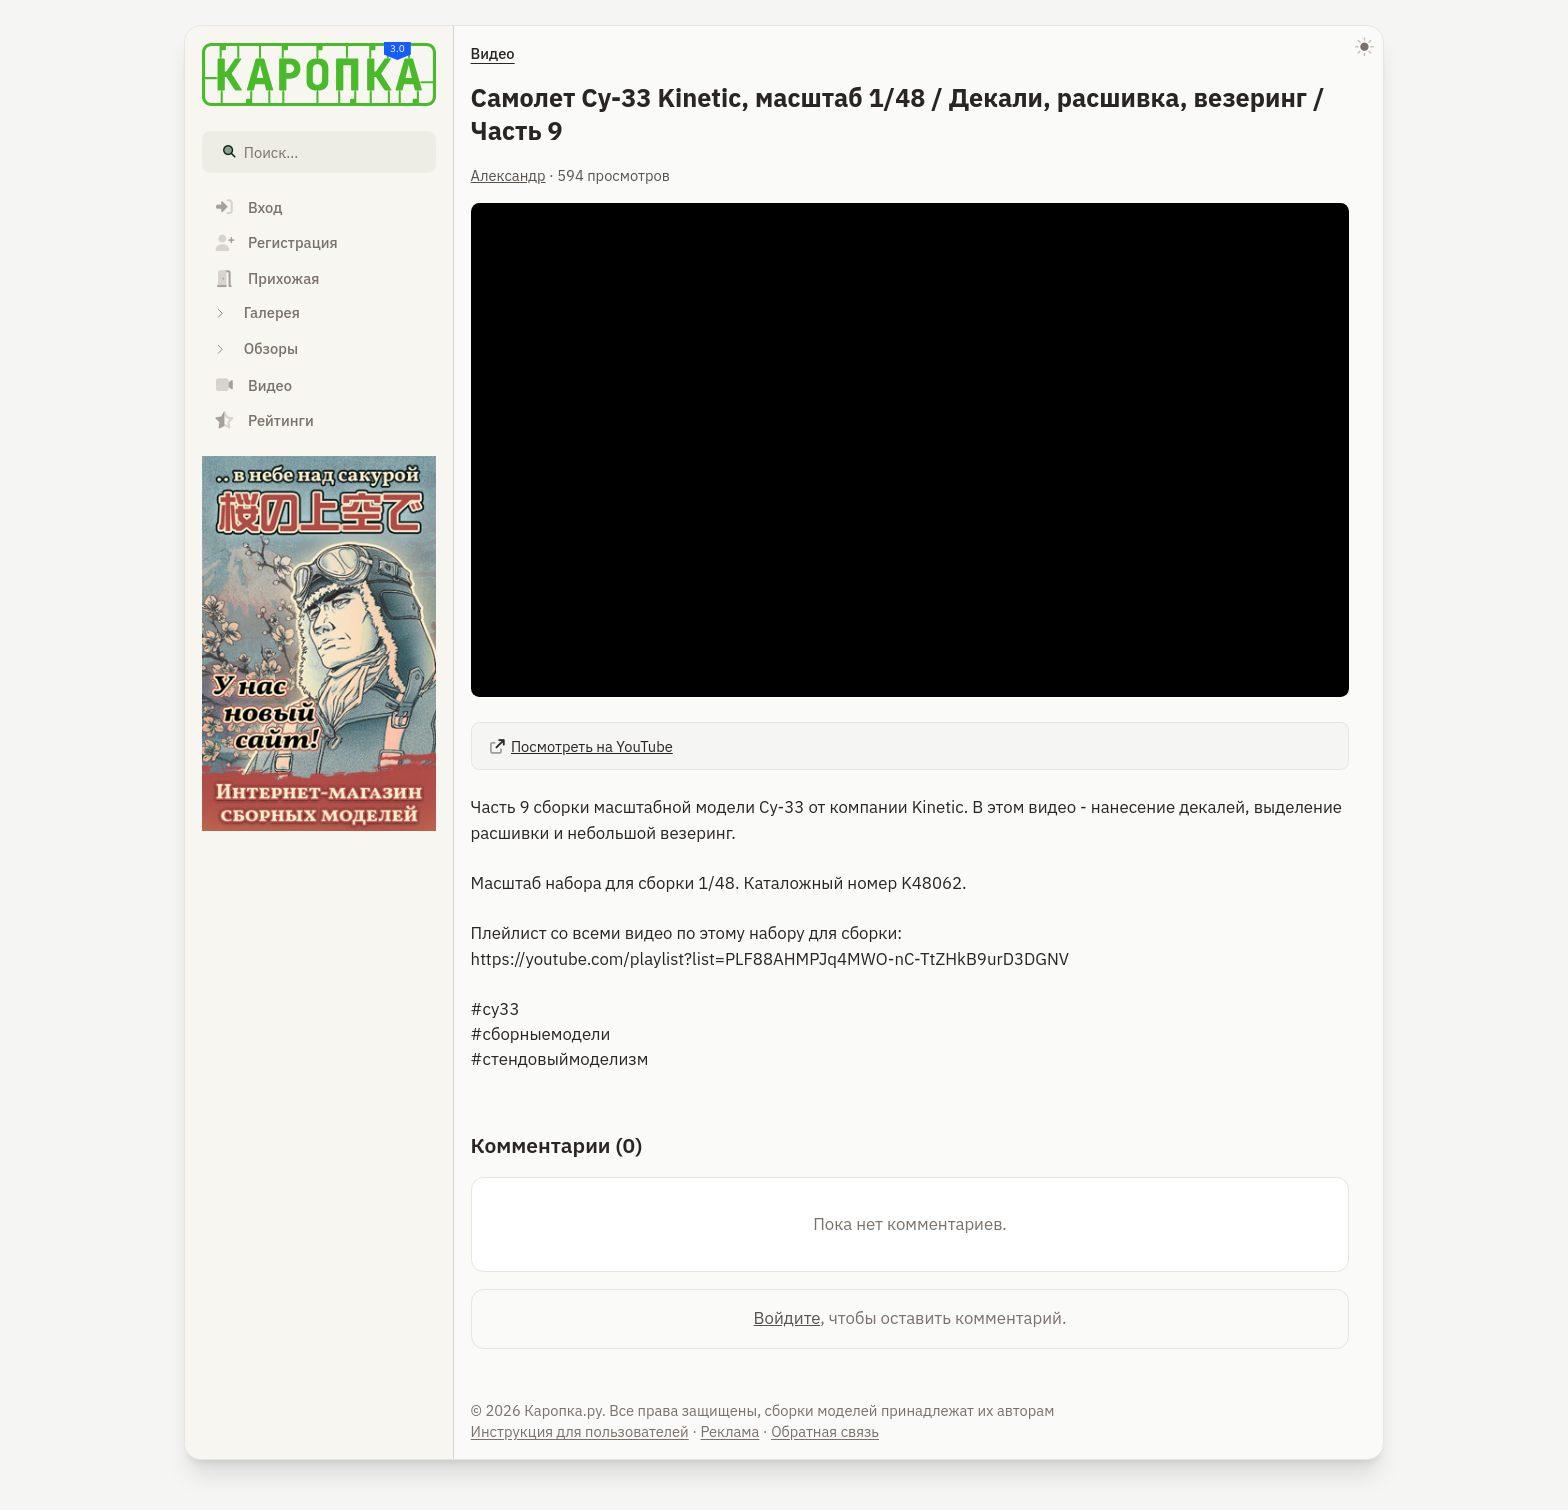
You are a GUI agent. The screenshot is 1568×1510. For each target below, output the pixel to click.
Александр (508, 175)
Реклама (729, 1431)
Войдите (787, 1318)
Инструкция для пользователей (580, 1431)
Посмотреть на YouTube (580, 746)
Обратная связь (825, 1431)
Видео (493, 53)
